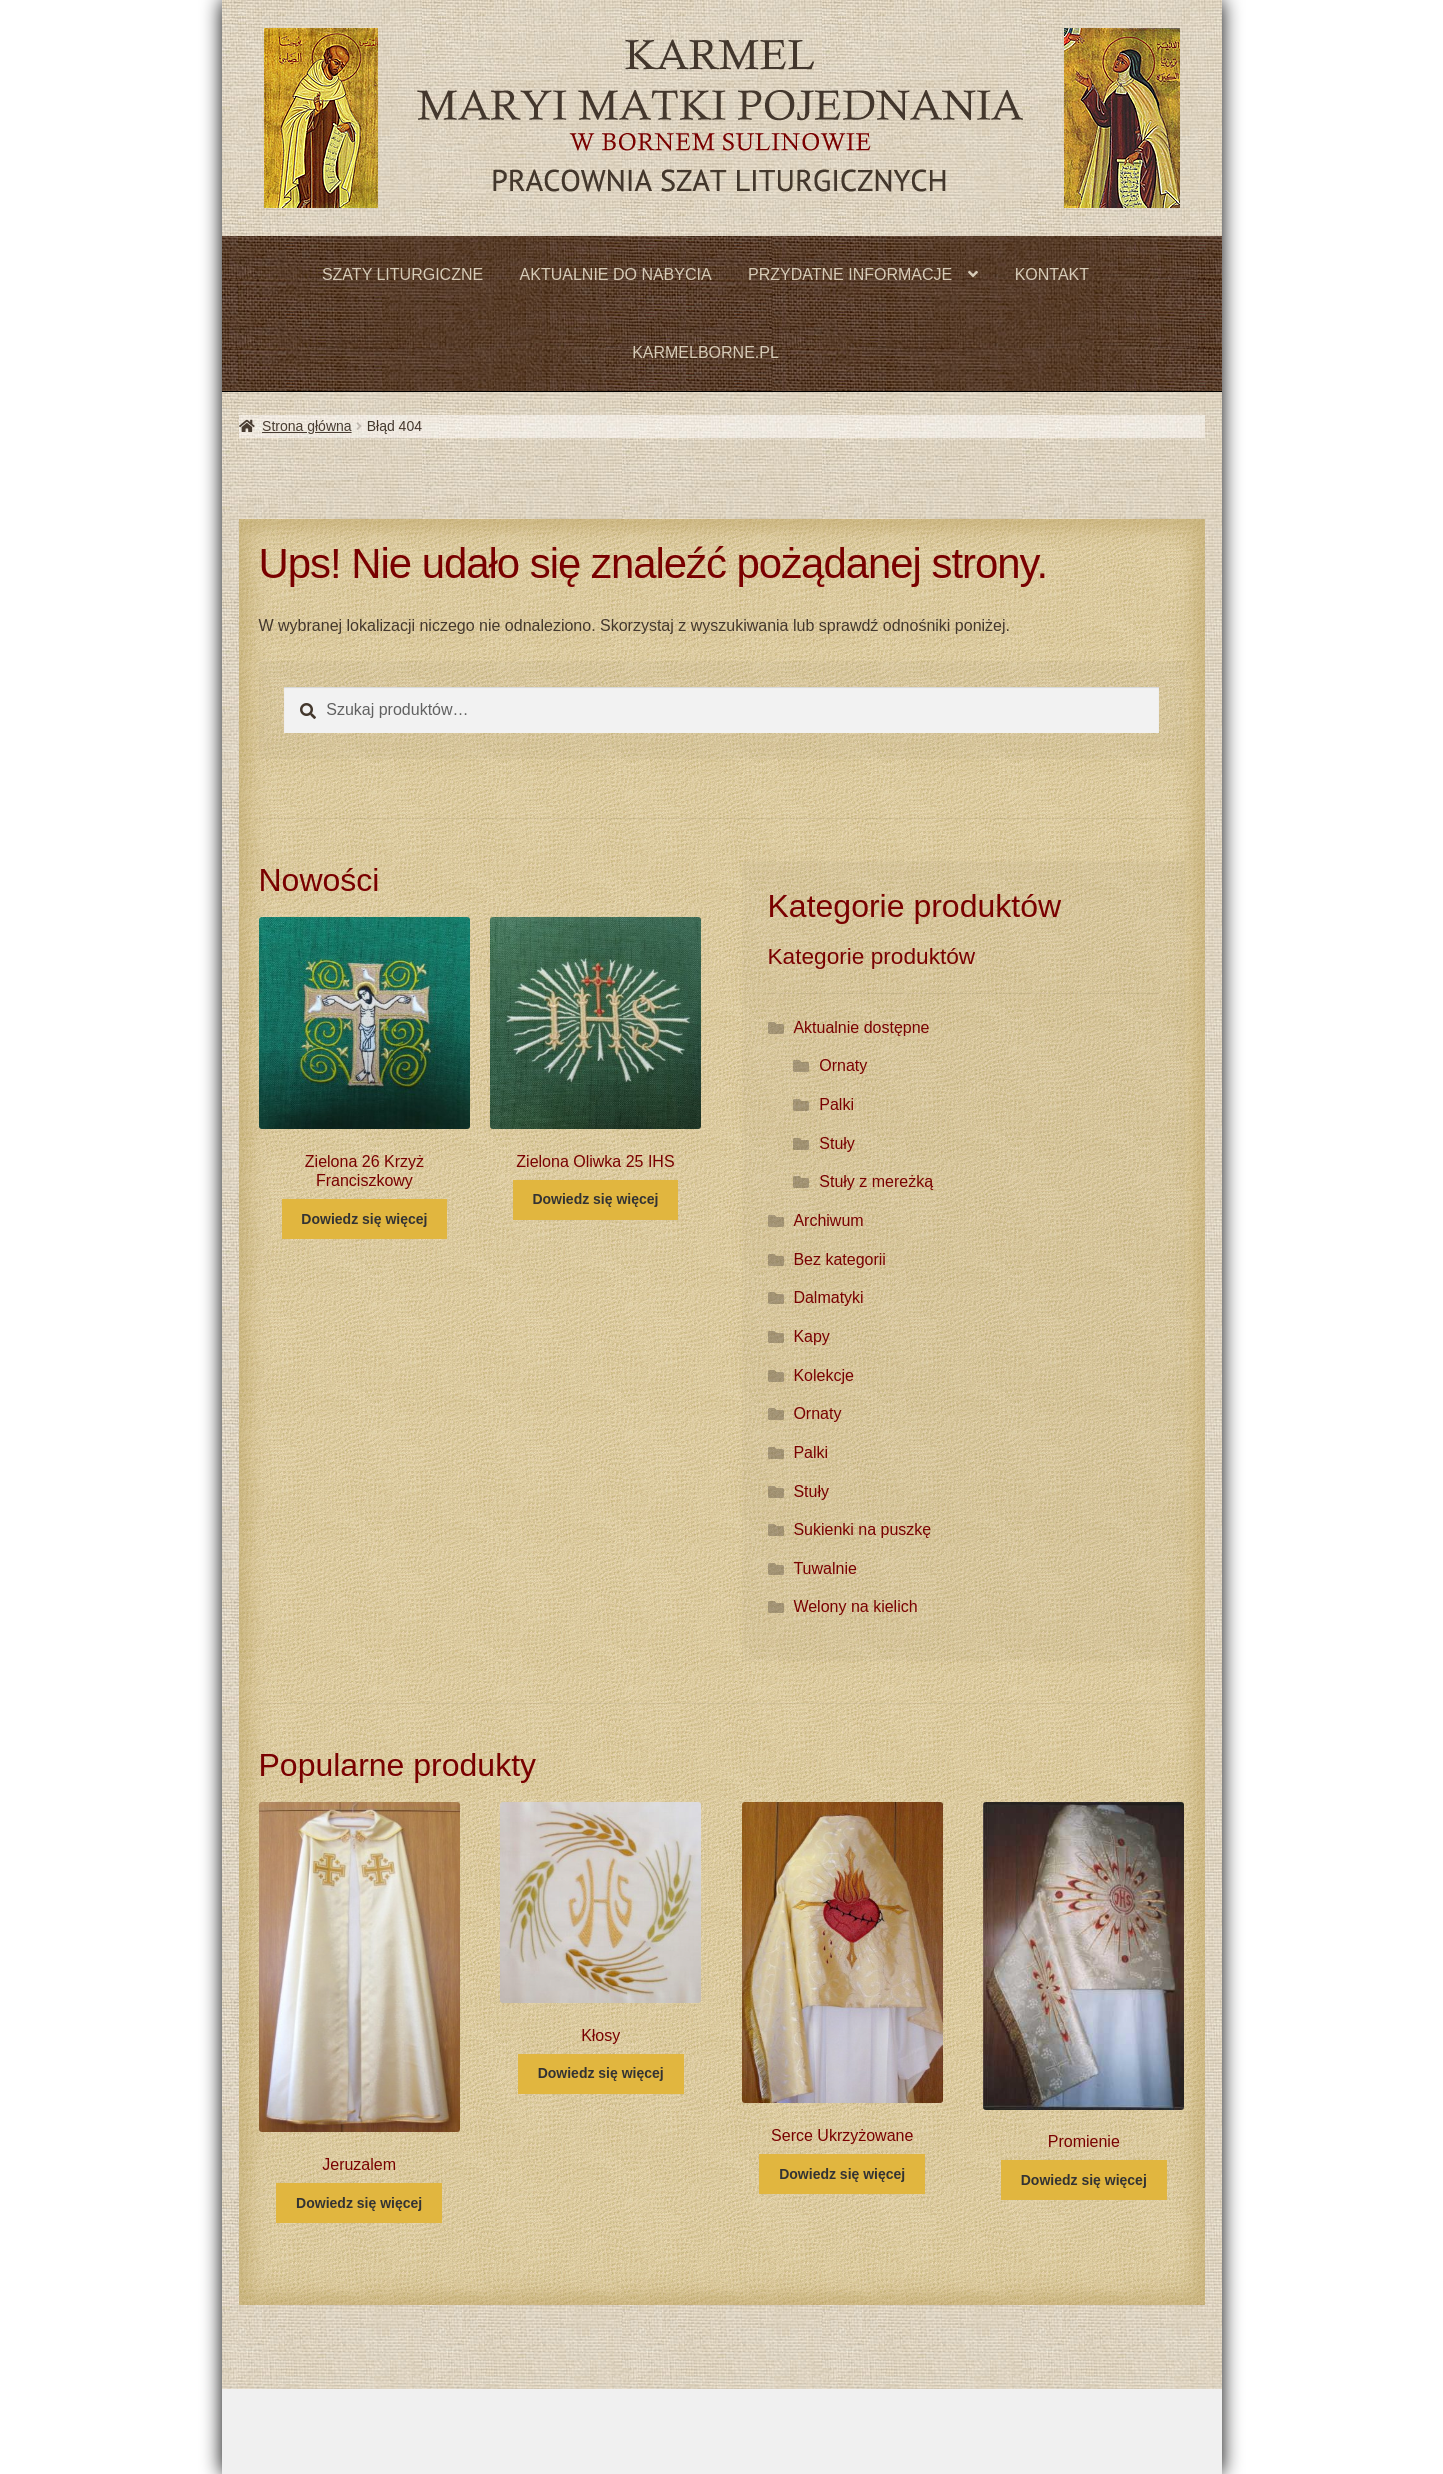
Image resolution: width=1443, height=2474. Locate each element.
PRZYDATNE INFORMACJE (850, 274)
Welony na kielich (855, 1606)
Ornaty (843, 1065)
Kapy (811, 1336)
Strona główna (307, 426)
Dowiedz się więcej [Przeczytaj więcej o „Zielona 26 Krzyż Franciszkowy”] (364, 1219)
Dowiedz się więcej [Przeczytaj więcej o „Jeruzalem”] (359, 2203)
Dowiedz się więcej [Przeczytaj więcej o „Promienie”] (1084, 2180)
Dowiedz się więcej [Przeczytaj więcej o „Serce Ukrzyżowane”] (842, 2174)
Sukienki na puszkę (862, 1529)
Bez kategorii (839, 1259)
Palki (836, 1104)
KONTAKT (1052, 274)
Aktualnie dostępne (861, 1027)
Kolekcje (823, 1375)
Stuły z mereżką (876, 1181)
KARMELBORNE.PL (705, 352)
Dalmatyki (828, 1297)
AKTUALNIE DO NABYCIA (616, 274)
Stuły (837, 1143)
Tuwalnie (824, 1568)
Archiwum (828, 1220)
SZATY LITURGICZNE (402, 274)
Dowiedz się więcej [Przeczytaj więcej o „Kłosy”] (601, 2073)
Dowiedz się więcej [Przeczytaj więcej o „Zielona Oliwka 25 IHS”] (595, 1199)
